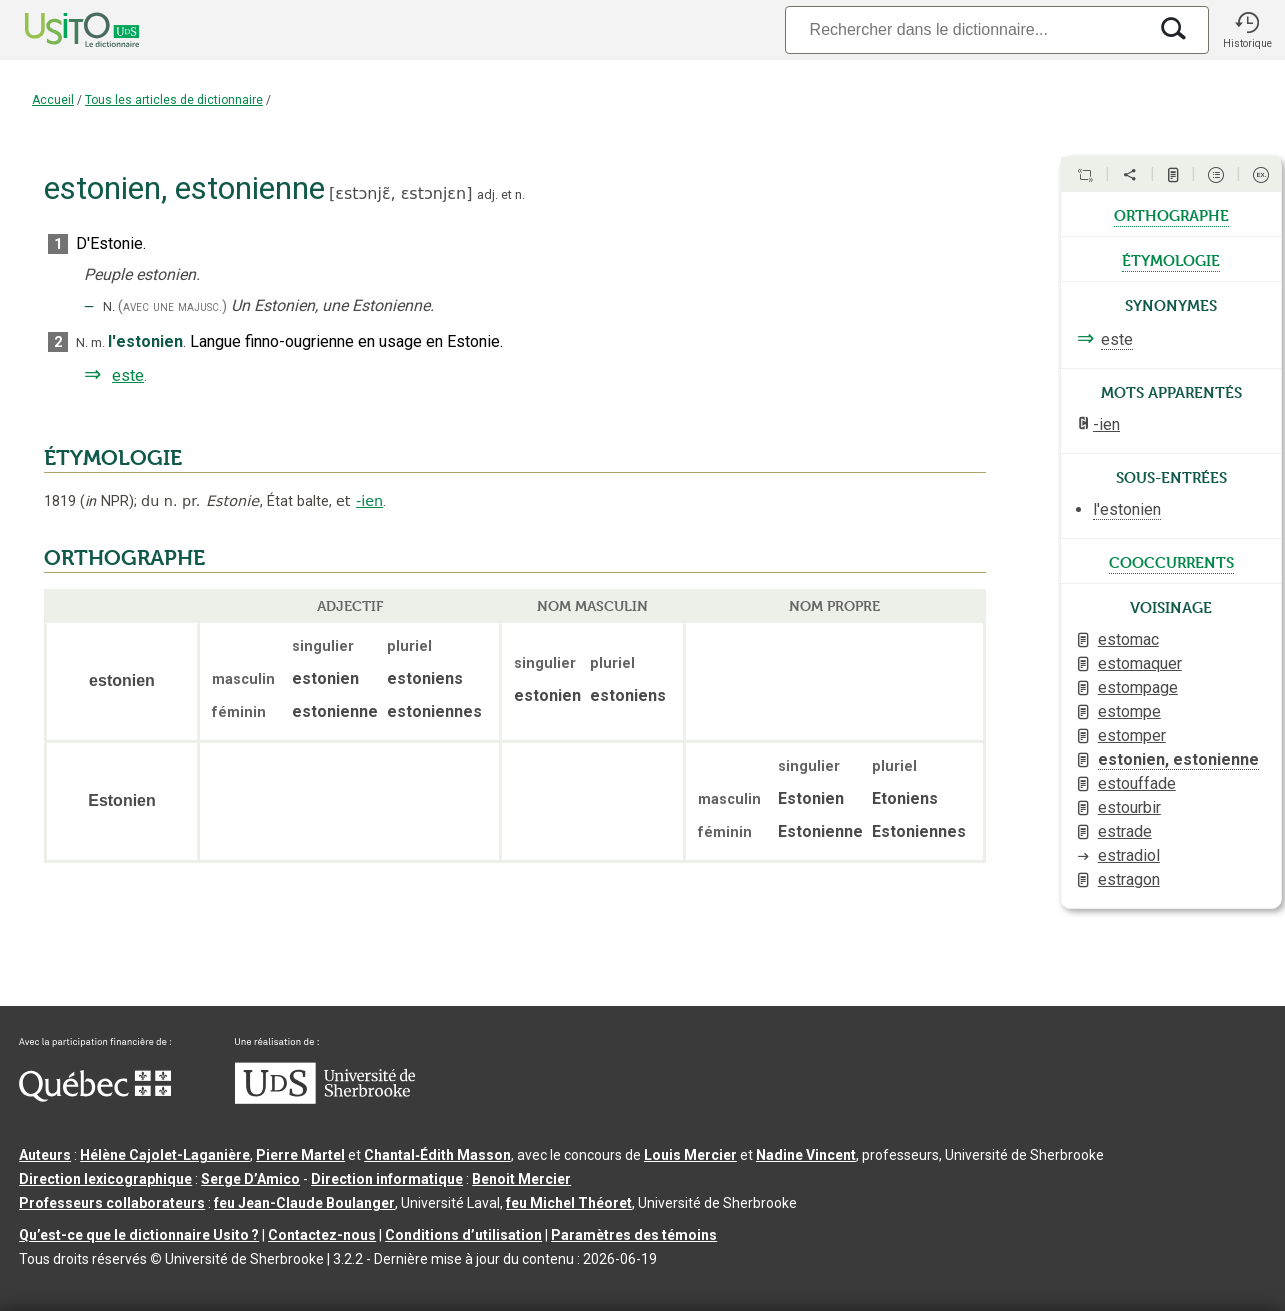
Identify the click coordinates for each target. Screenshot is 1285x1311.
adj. (487, 194)
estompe (1129, 711)
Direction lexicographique (105, 1179)
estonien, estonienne (1178, 759)
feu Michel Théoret (569, 1203)
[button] (1247, 30)
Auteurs (45, 1155)
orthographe (1171, 214)
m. (98, 342)
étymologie (1171, 259)
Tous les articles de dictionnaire (174, 100)
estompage (1138, 687)
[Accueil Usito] (60, 30)
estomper (1132, 735)
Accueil (53, 100)
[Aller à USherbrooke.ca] (325, 1099)
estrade (1125, 831)
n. (520, 194)
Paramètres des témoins (634, 1235)
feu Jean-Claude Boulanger (304, 1203)
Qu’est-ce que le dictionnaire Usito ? (139, 1235)
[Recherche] (966, 29)
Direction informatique (387, 1179)
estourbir (1129, 807)
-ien (369, 501)
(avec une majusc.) (172, 306)
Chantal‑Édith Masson (437, 1155)
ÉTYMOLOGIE (113, 458)
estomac (1128, 639)
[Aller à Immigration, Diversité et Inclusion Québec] (95, 1097)
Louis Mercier (690, 1155)
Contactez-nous (322, 1235)
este (128, 375)
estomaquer (1140, 663)
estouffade (1137, 783)
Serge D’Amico (250, 1179)
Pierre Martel (300, 1155)
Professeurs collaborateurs (112, 1203)
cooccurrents (1171, 561)
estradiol (1129, 855)
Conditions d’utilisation (463, 1235)
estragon (1129, 879)
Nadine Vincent (806, 1155)
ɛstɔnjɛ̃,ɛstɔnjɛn (400, 193)
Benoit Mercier (521, 1179)
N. (109, 306)
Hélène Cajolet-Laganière (165, 1155)
